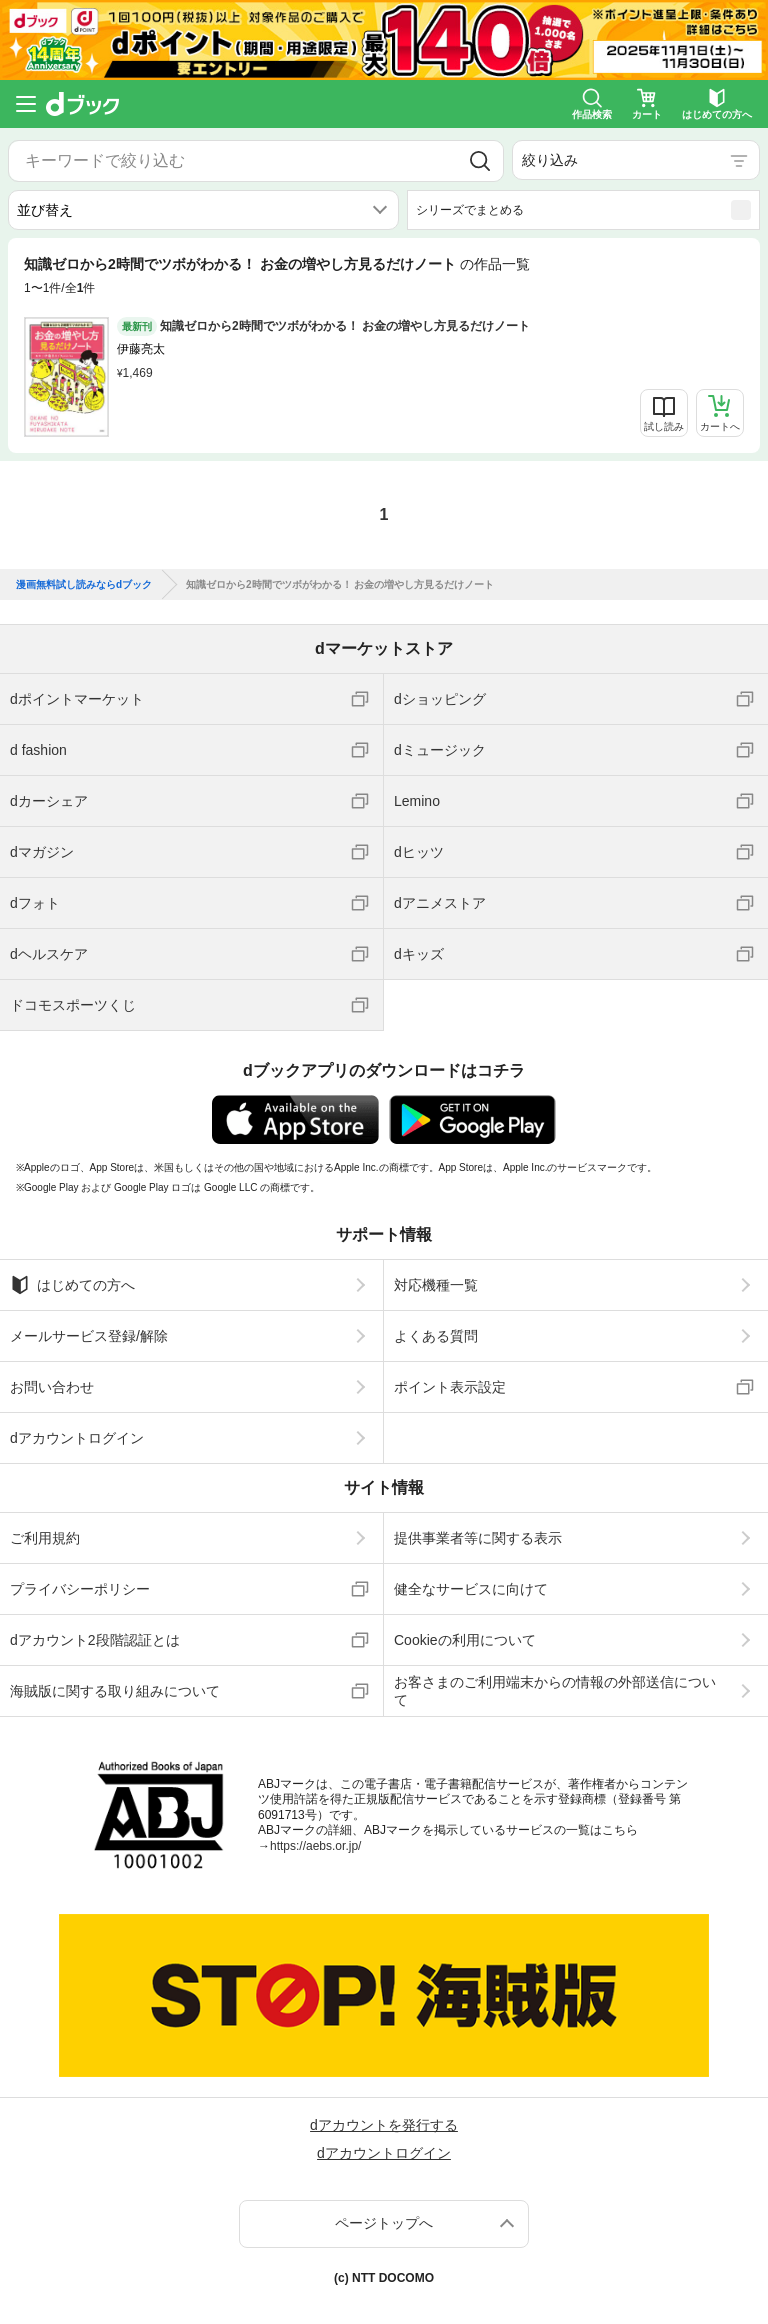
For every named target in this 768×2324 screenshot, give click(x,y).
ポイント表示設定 (450, 1387)
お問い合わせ (52, 1387)
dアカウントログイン (77, 1438)
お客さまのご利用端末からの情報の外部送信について (555, 1691)
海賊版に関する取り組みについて (115, 1691)
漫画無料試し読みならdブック (84, 585)
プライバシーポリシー (80, 1589)
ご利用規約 (45, 1538)
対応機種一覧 (436, 1285)
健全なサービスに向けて (471, 1589)
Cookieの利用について (465, 1640)
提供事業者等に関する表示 (478, 1538)
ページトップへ (384, 2223)
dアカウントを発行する (384, 2125)
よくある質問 (436, 1336)
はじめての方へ (72, 1285)
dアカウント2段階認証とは (95, 1640)
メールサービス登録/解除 (89, 1336)
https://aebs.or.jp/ (315, 1846)
